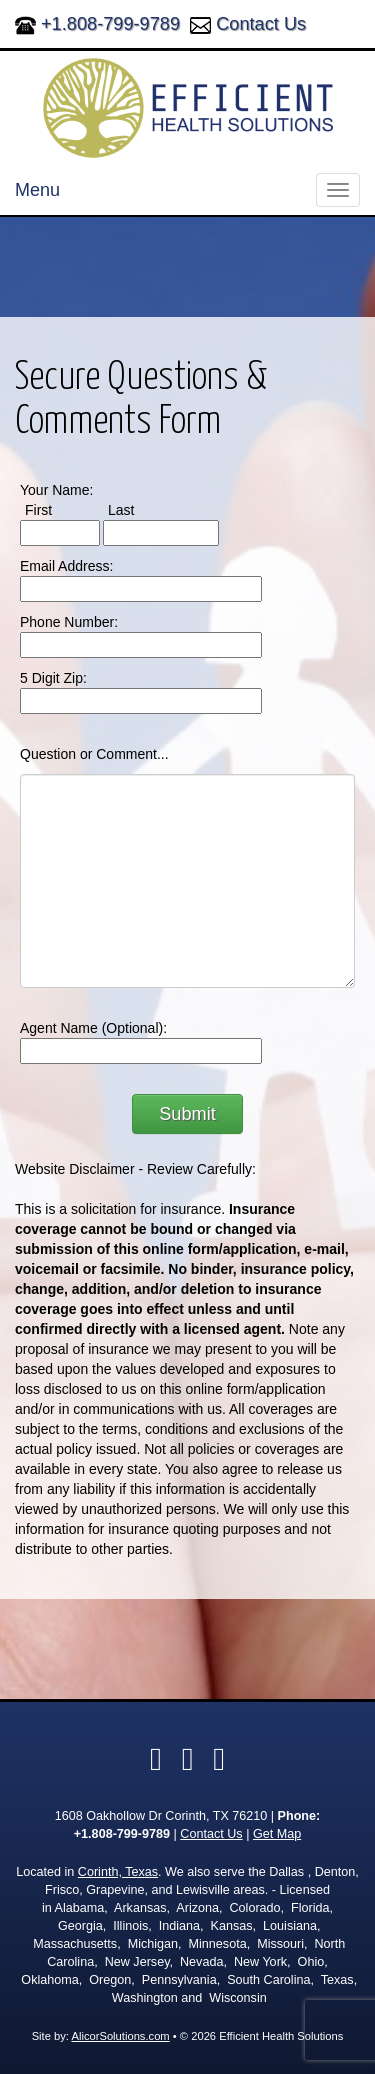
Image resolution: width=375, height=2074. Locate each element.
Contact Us (261, 24)
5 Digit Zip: (53, 678)
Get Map (277, 1834)
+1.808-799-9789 (110, 24)
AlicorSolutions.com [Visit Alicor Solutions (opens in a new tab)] (120, 2036)
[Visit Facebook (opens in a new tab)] (156, 1759)
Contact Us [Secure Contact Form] (211, 1834)
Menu (37, 190)
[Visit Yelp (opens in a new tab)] (188, 1759)
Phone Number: (69, 622)
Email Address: (66, 566)
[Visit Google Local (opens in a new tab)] (219, 1759)
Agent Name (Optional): (93, 1028)
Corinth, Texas (118, 1872)
